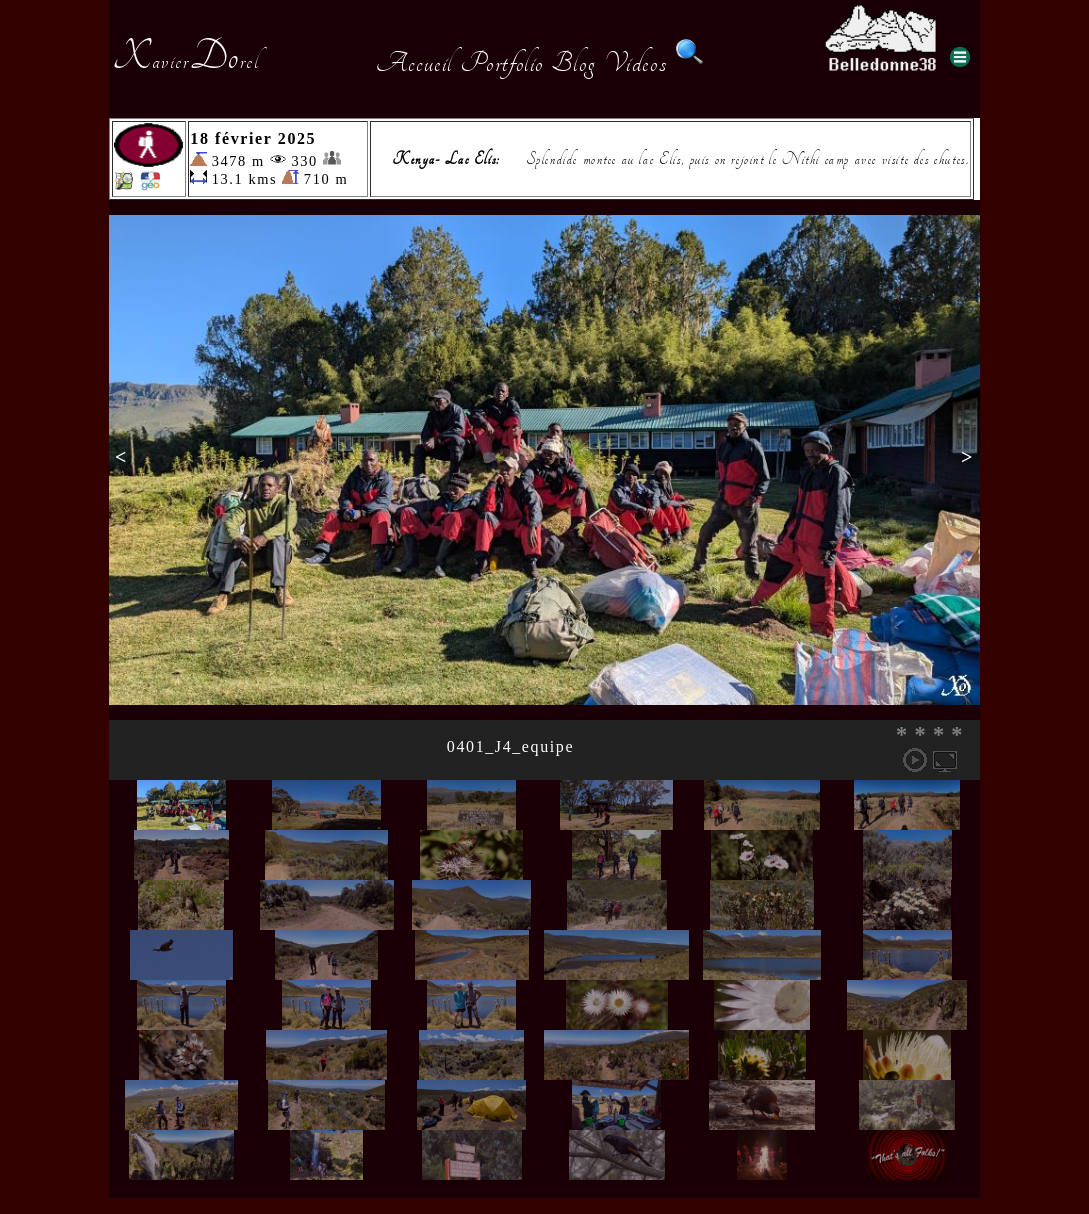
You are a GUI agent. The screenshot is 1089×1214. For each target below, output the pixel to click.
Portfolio (502, 63)
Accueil (414, 63)
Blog (574, 63)
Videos (636, 63)
